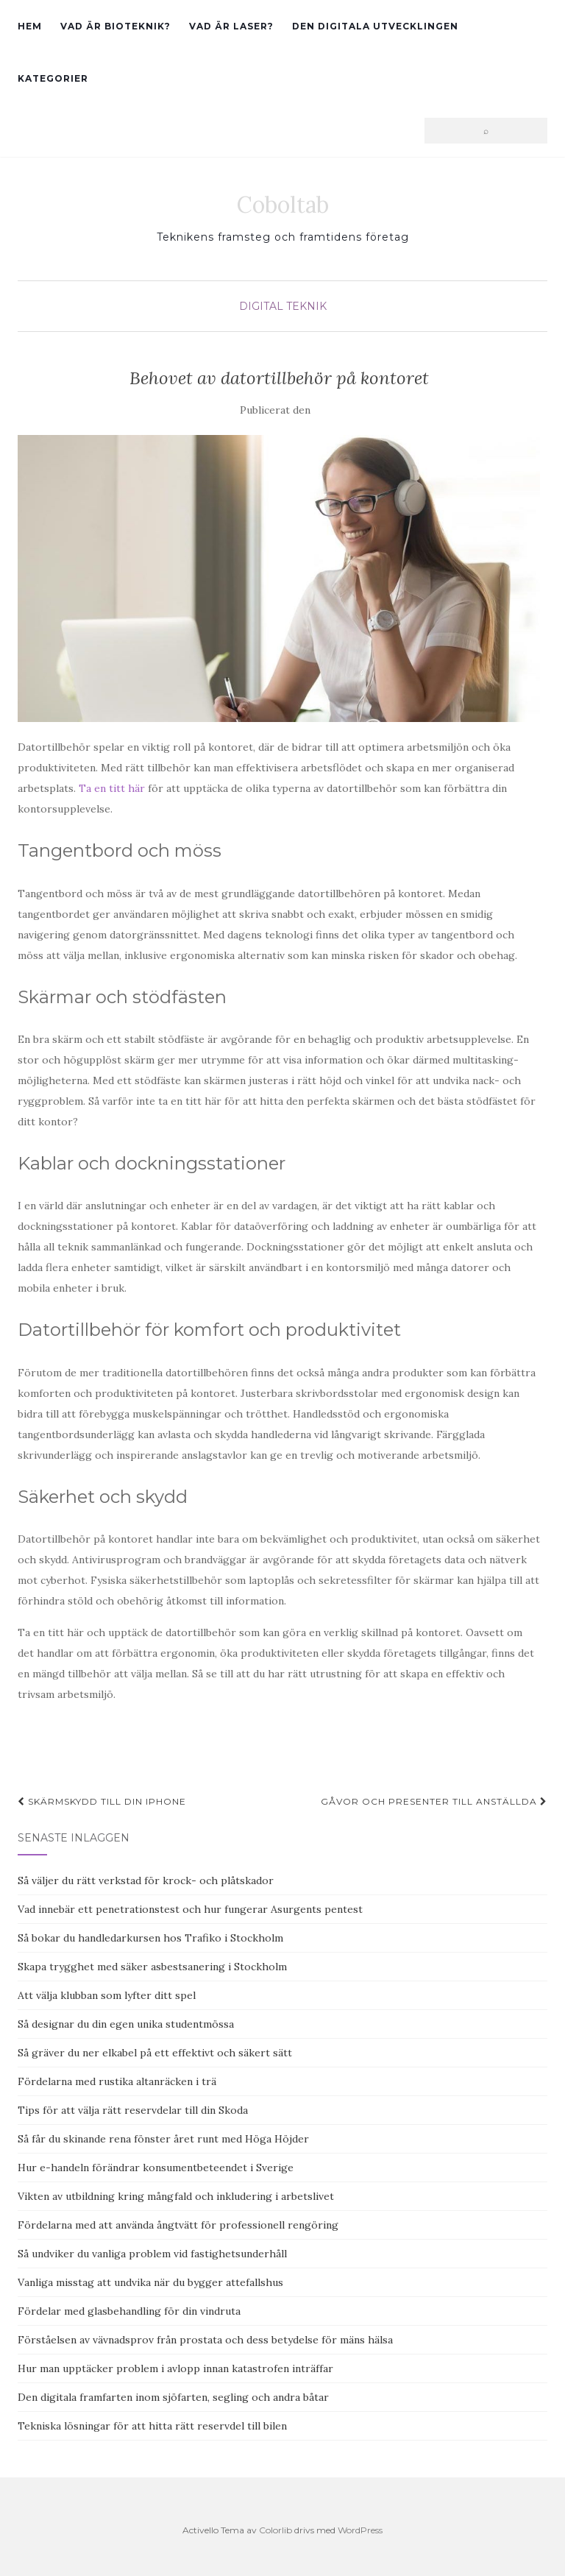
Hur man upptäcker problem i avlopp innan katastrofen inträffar (175, 2368)
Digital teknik (283, 306)
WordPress (360, 2530)
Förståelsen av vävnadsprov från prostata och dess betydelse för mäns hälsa (205, 2339)
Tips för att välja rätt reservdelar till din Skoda (133, 2110)
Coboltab (283, 205)
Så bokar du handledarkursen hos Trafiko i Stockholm (150, 1938)
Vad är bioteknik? (115, 26)
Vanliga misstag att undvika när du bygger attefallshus (150, 2282)
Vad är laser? (231, 26)
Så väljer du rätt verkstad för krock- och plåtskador (146, 1880)
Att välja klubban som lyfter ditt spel (107, 1995)
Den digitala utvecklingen (375, 26)
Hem (30, 26)
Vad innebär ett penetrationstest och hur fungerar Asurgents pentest (190, 1909)
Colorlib (275, 2530)
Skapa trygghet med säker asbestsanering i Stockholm (152, 1966)
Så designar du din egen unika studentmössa (126, 2024)
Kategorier (53, 78)
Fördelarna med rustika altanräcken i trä (117, 2081)
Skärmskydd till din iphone (102, 1801)
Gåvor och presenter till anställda (434, 1801)
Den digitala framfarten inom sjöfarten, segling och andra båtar (173, 2397)
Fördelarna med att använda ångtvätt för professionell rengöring (178, 2225)
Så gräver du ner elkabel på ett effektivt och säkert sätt (155, 2052)
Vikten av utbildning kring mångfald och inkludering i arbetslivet (176, 2196)
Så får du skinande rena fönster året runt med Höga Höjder (163, 2138)
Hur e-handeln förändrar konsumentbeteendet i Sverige (156, 2167)
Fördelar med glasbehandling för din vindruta (129, 2311)
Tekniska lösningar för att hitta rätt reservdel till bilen (152, 2425)
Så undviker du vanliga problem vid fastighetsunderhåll (152, 2253)
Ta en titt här (112, 788)
